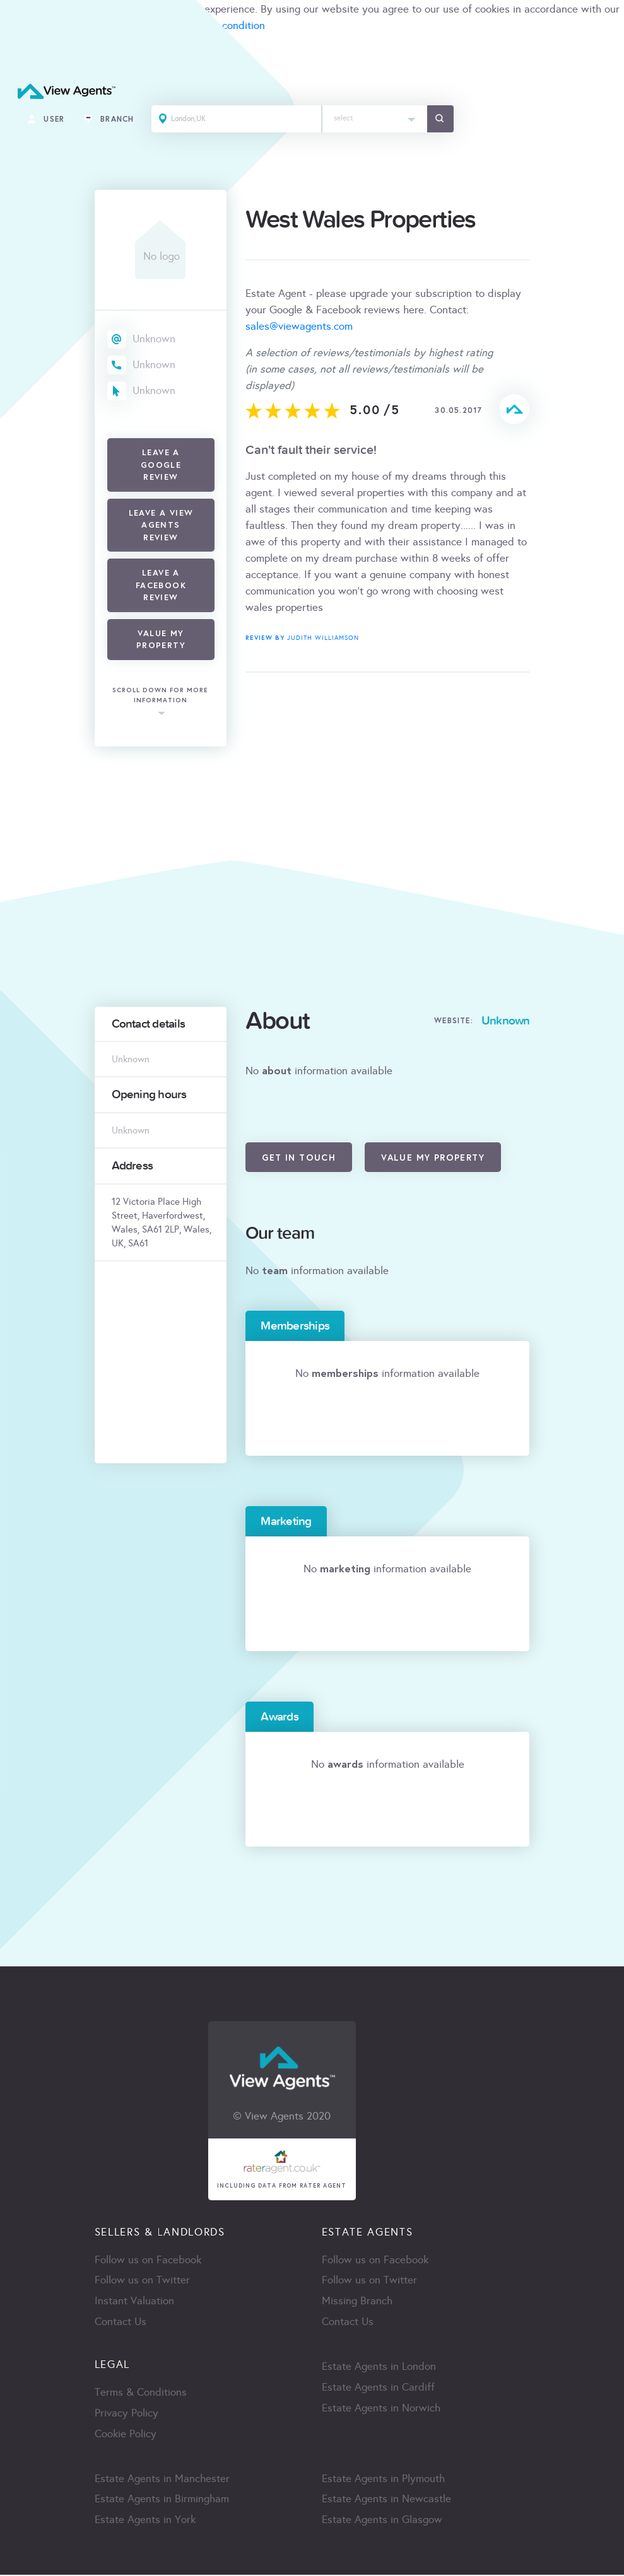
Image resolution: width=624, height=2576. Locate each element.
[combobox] (376, 119)
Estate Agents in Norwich (381, 2409)
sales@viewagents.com (299, 326)
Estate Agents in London (379, 2367)
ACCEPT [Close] (24, 53)
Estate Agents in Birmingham (162, 2500)
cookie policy (30, 25)
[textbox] (376, 115)
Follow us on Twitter (142, 2281)
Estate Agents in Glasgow (382, 2521)
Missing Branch (357, 2302)
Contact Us (120, 2322)
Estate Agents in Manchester (162, 2479)
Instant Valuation (134, 2302)
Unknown (153, 338)
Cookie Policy (125, 2435)
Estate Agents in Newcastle (386, 2500)
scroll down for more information (160, 695)
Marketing (286, 1521)
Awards (279, 1717)
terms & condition (223, 25)
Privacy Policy (126, 2414)
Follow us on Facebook (148, 2260)
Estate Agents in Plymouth (383, 2479)
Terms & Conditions (141, 2393)
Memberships (295, 1326)
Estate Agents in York (145, 2521)
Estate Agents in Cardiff (378, 2388)
